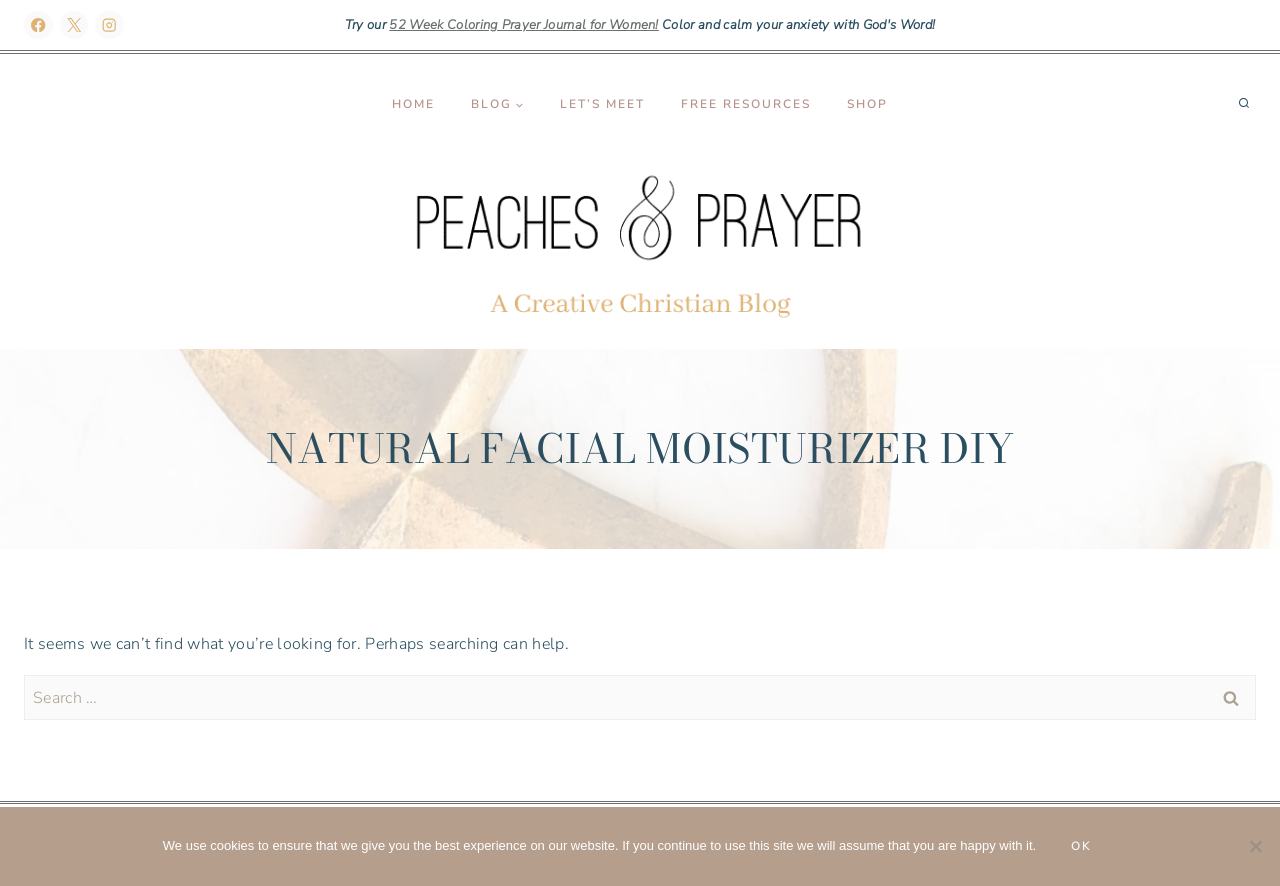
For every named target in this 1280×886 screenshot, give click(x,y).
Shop (867, 104)
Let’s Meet (602, 104)
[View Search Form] (1244, 104)
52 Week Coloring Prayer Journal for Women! (523, 25)
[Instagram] (109, 25)
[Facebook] (38, 25)
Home (413, 104)
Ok (1081, 846)
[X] (74, 25)
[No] (1255, 846)
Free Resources (746, 104)
